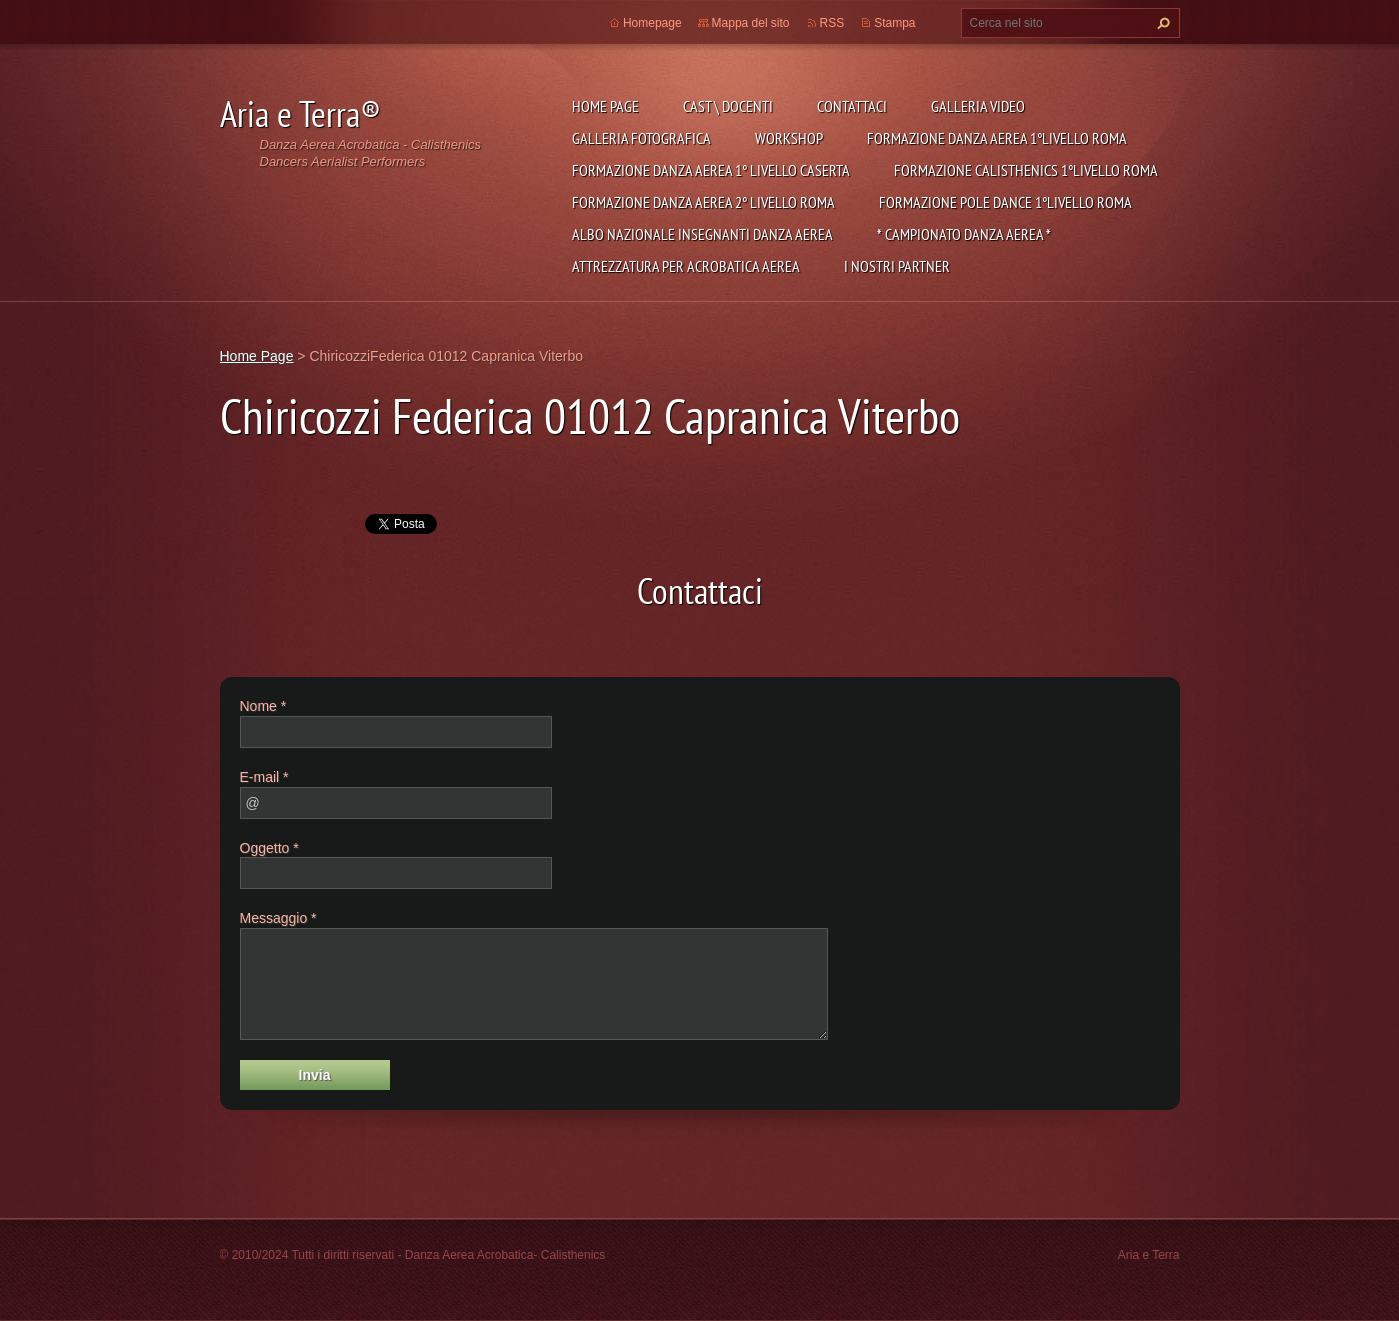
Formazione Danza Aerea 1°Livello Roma (997, 138)
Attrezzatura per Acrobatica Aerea (686, 266)
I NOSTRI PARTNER (897, 266)
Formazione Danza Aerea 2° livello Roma (703, 202)
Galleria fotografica (641, 138)
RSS (832, 23)
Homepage (652, 23)
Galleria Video (978, 106)
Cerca (1161, 23)
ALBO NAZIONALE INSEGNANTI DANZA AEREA (702, 234)
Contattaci (852, 106)
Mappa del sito (751, 23)
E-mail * (264, 777)
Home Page (605, 106)
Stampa (894, 23)
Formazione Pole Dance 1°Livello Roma (1005, 202)
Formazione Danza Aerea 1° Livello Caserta (711, 170)
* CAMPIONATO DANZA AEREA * (964, 234)
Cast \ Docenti (728, 106)
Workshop (789, 138)
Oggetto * (269, 848)
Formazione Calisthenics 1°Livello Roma (1026, 170)
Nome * (263, 706)
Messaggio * (278, 918)
